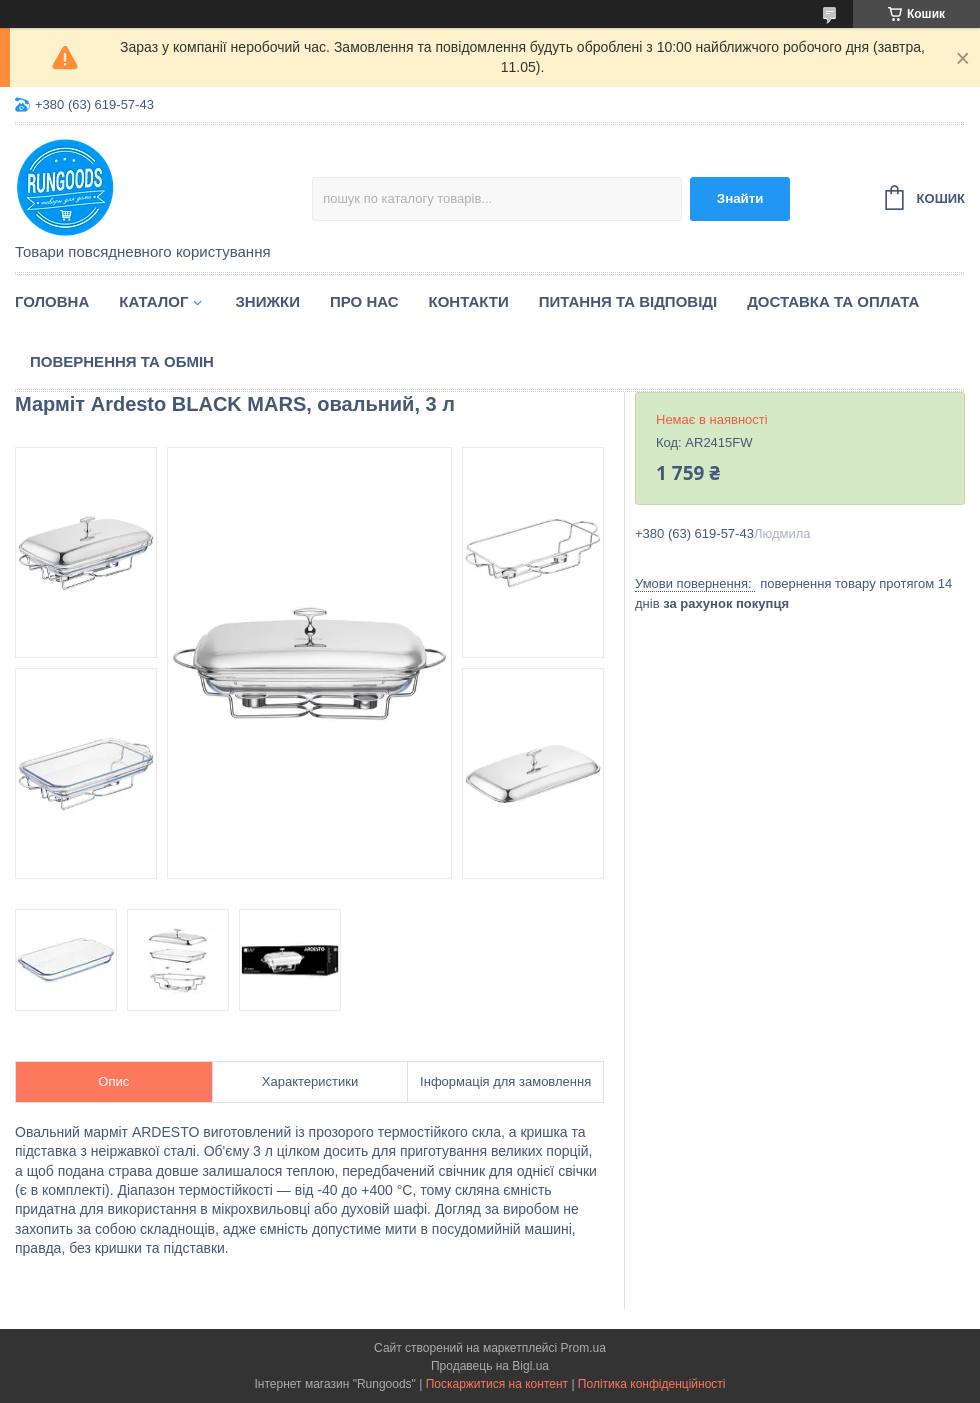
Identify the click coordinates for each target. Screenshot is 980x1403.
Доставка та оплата (833, 301)
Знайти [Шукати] (740, 198)
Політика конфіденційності (652, 1384)
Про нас (364, 301)
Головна (52, 301)
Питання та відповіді (628, 301)
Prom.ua (583, 1348)
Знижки (267, 301)
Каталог (153, 301)
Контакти (469, 301)
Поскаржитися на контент (497, 1384)
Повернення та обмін (122, 361)
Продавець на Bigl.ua (490, 1366)
